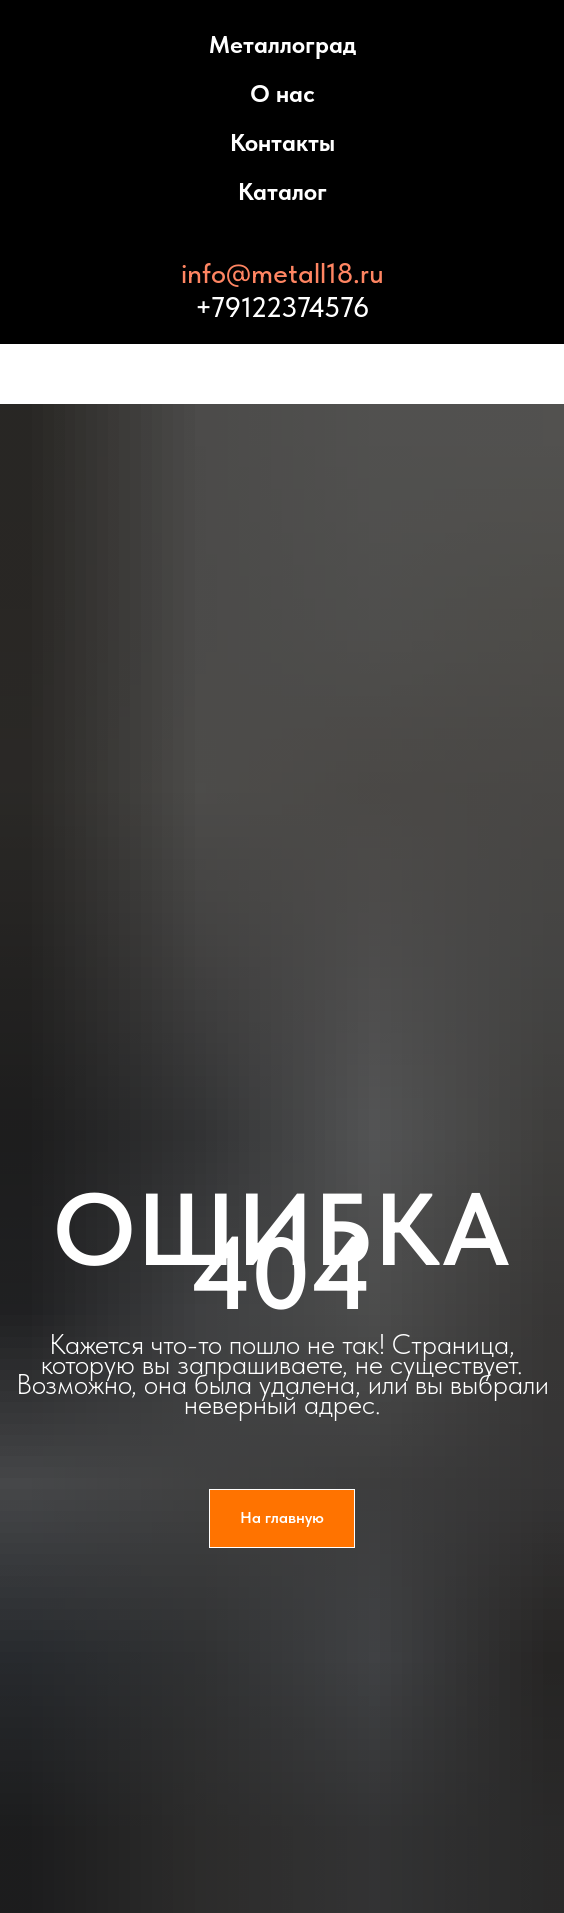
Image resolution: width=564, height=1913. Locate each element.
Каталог (282, 191)
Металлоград (282, 44)
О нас (282, 93)
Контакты (282, 142)
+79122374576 (282, 307)
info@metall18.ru (282, 273)
